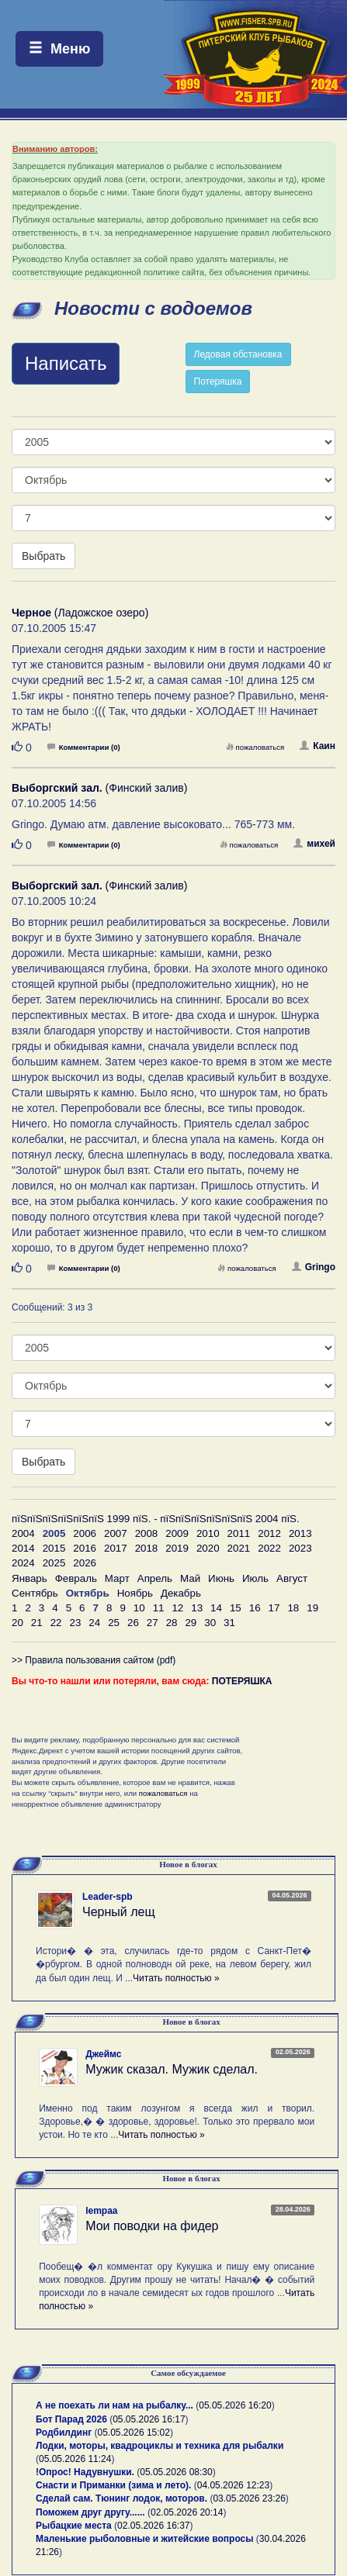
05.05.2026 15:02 (134, 2432)
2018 (146, 1548)
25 (114, 1622)
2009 (177, 1533)
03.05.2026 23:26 (249, 2498)
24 (94, 1622)
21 (37, 1622)
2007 (115, 1533)
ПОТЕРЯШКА (242, 1681)
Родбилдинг (64, 2432)
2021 (239, 1548)
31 (229, 1622)
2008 (146, 1533)
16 (255, 1608)
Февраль (76, 1578)
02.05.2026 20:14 (187, 2512)
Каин (317, 746)
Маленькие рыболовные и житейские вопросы (144, 2538)
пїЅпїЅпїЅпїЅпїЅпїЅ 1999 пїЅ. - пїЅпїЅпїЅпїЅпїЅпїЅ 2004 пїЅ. (156, 1519)
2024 (23, 1563)
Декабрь (181, 1593)
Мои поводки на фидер (151, 2225)
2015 (54, 1548)
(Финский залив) (99, 788)
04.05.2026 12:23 (233, 2485)
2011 (239, 1533)
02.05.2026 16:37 (153, 2525)
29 (190, 1622)
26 (133, 1622)
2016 (84, 1548)
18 (293, 1608)
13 (197, 1608)
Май (190, 1578)
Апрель (154, 1578)
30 (210, 1622)
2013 (300, 1533)
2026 (84, 1563)
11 (159, 1608)
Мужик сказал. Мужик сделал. (171, 2069)
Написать (65, 363)
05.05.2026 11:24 (75, 2458)
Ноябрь (135, 1593)
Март (117, 1578)
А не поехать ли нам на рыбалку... (114, 2405)
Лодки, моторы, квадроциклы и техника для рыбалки (159, 2445)
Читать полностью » (176, 1978)
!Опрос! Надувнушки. (85, 2472)
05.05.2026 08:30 (176, 2472)
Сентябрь (35, 1593)
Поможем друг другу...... (90, 2512)
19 (312, 1608)
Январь (29, 1578)
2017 (115, 1548)
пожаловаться (255, 747)
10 (139, 1608)
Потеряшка (218, 381)
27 (152, 1622)
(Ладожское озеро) (80, 612)
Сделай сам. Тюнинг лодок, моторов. (123, 2498)
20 (17, 1622)
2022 (269, 1548)
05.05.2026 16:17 (149, 2419)
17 (274, 1608)
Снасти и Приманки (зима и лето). (113, 2485)
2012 (269, 1533)
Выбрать (43, 556)
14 (216, 1608)
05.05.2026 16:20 (235, 2405)
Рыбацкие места (74, 2525)
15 (235, 1608)
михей (314, 843)
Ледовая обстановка (238, 354)
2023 (300, 1548)
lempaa (101, 2210)
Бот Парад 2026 (71, 2419)
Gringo (313, 1267)
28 (172, 1622)
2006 (84, 1533)
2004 (23, 1533)
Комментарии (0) (83, 747)
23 (75, 1622)
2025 (54, 1563)
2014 (23, 1548)
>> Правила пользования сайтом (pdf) (93, 1660)
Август (291, 1578)
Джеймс (103, 2054)
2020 (208, 1548)
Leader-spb (107, 1896)
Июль (255, 1578)
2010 (208, 1533)
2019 (177, 1548)
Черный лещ (118, 1911)
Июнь (221, 1578)
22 (56, 1622)
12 (177, 1608)
